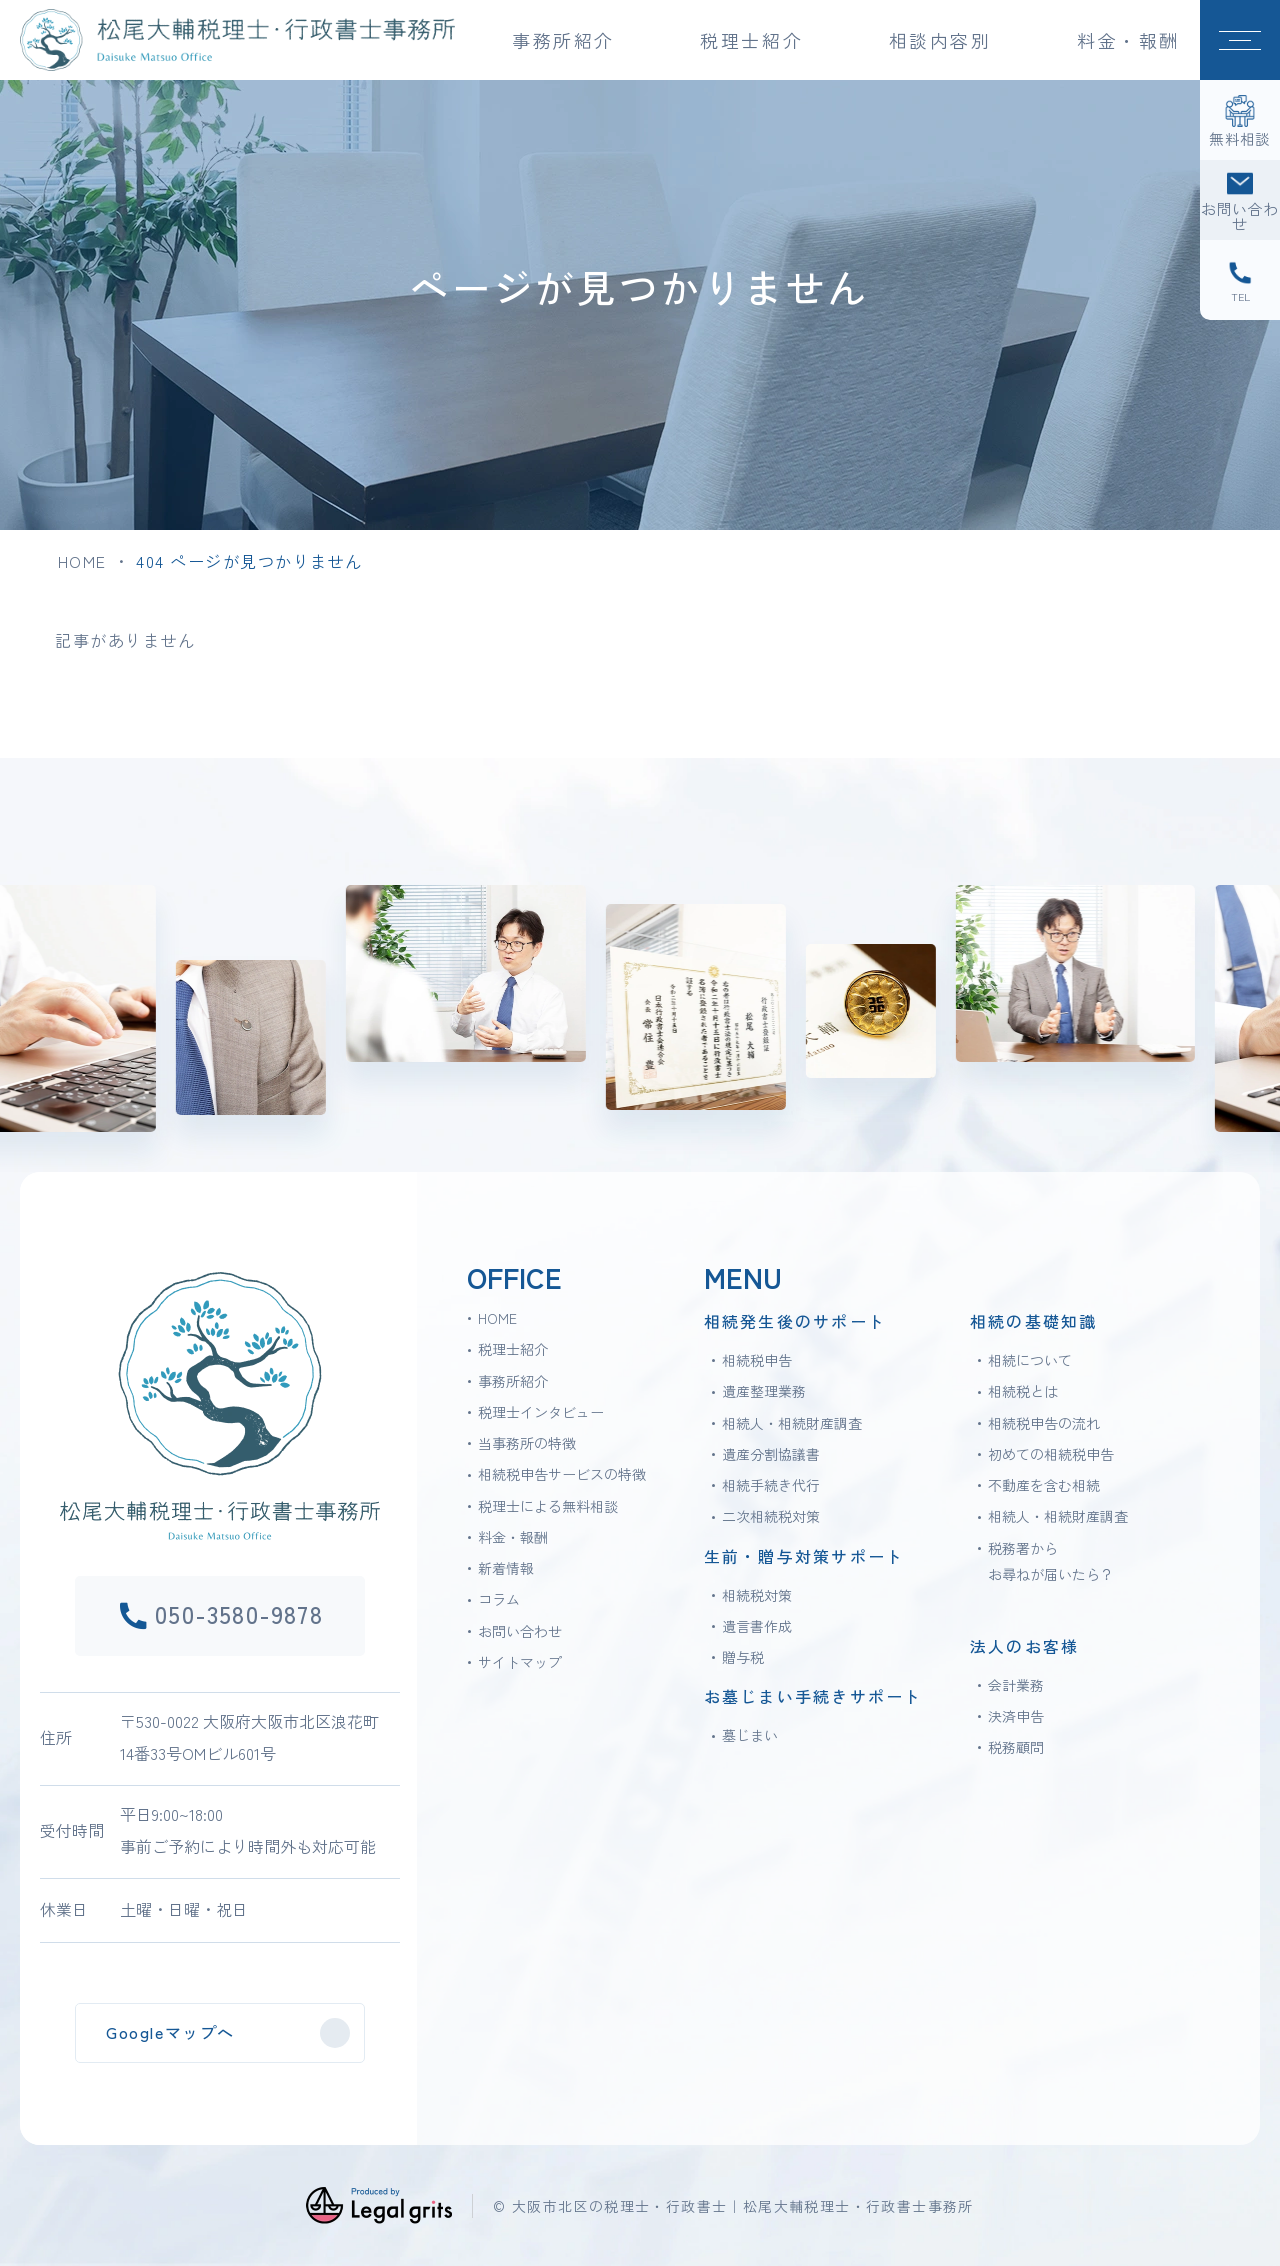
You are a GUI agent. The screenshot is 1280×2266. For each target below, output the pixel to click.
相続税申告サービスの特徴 (562, 1474)
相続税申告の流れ (1044, 1423)
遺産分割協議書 (771, 1454)
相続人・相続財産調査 (792, 1423)
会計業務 (1016, 1685)
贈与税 (743, 1657)
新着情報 (506, 1568)
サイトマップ (520, 1662)
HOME (82, 561)
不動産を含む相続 (1044, 1485)
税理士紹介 (513, 1349)
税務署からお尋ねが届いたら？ (1051, 1561)
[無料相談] (1240, 120)
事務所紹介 (513, 1381)
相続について (1030, 1360)
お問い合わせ (520, 1631)
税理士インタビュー (541, 1412)
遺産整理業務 (764, 1391)
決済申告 (1016, 1716)
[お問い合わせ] (1240, 200)
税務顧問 (1016, 1747)
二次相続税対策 (771, 1516)
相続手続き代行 (771, 1485)
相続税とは (1023, 1391)
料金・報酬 (1128, 40)
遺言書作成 (757, 1626)
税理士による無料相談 (548, 1506)
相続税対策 (757, 1595)
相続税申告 (757, 1360)
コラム (499, 1599)
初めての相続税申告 (1051, 1454)
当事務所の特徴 (527, 1443)
